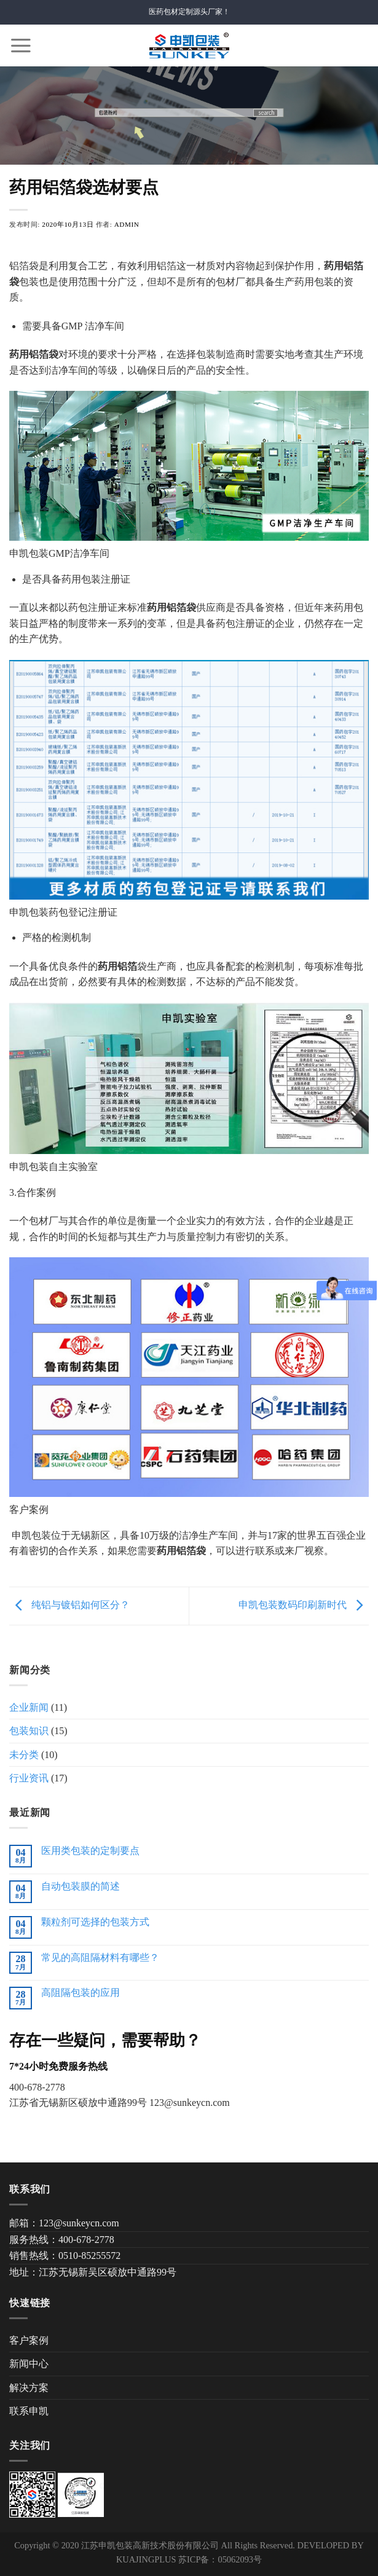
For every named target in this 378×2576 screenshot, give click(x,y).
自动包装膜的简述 (80, 1886)
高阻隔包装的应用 (80, 1992)
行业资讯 (29, 1778)
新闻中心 (29, 2363)
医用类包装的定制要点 (90, 1850)
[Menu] (21, 45)
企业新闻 (29, 1707)
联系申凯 (29, 2411)
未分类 (24, 1754)
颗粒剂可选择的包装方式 (95, 1922)
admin (127, 224)
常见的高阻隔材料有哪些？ (100, 1957)
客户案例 (29, 2340)
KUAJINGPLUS (146, 2559)
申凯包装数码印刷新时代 (303, 1605)
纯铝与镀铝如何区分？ (69, 1605)
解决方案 (29, 2387)
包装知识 (29, 1731)
